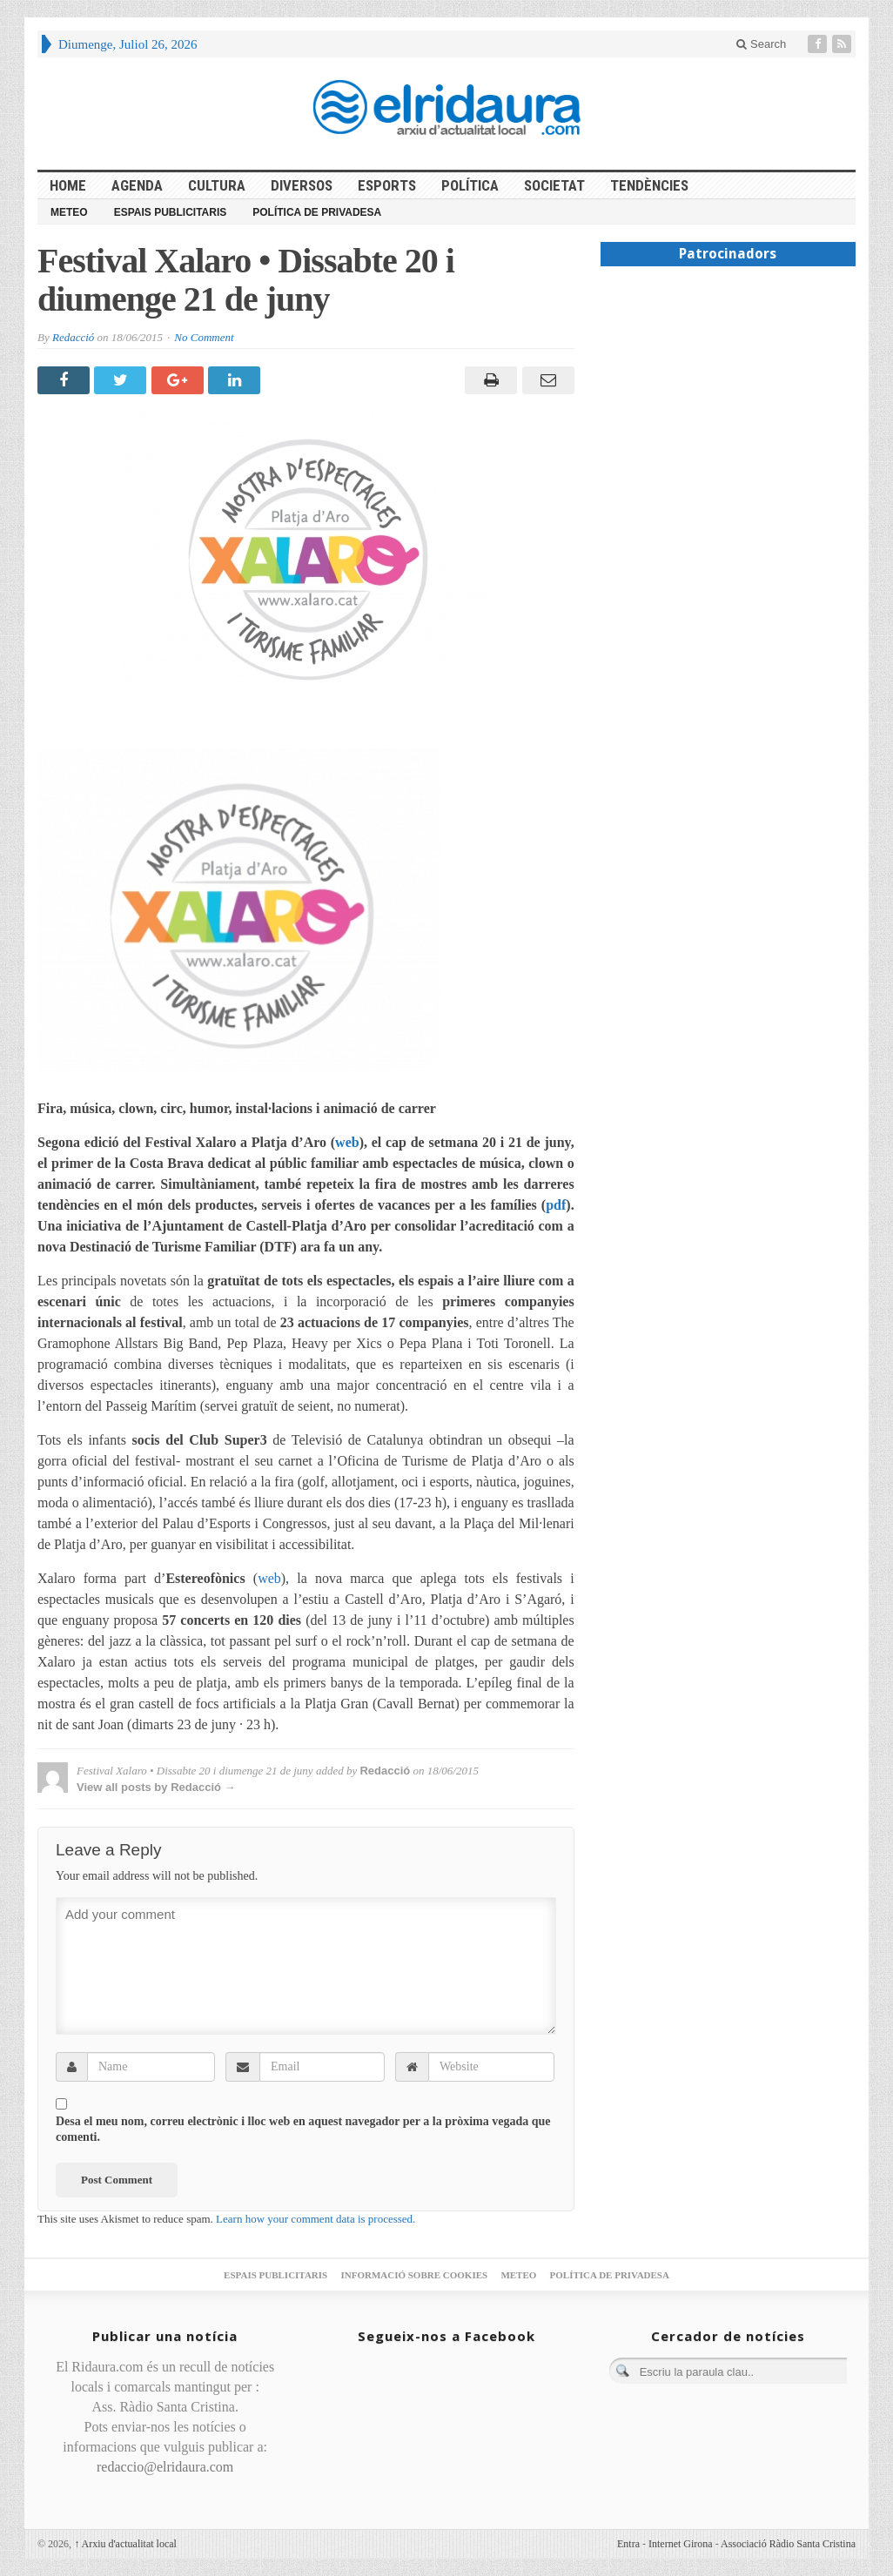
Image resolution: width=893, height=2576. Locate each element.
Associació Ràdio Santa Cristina (788, 2544)
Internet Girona (680, 2544)
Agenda (137, 185)
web (347, 1142)
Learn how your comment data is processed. (315, 2218)
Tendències (649, 185)
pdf (556, 1204)
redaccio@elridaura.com (165, 2466)
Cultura (216, 185)
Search (761, 43)
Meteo (69, 212)
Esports (387, 185)
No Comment (203, 337)
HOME (68, 185)
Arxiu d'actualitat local (125, 2544)
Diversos (301, 185)
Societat (554, 185)
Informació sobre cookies (413, 2275)
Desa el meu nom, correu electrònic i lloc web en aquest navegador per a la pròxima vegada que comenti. (303, 2129)
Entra (628, 2544)
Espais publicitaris (170, 212)
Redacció (73, 337)
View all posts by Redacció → (156, 1787)
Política (470, 185)
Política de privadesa (316, 212)
